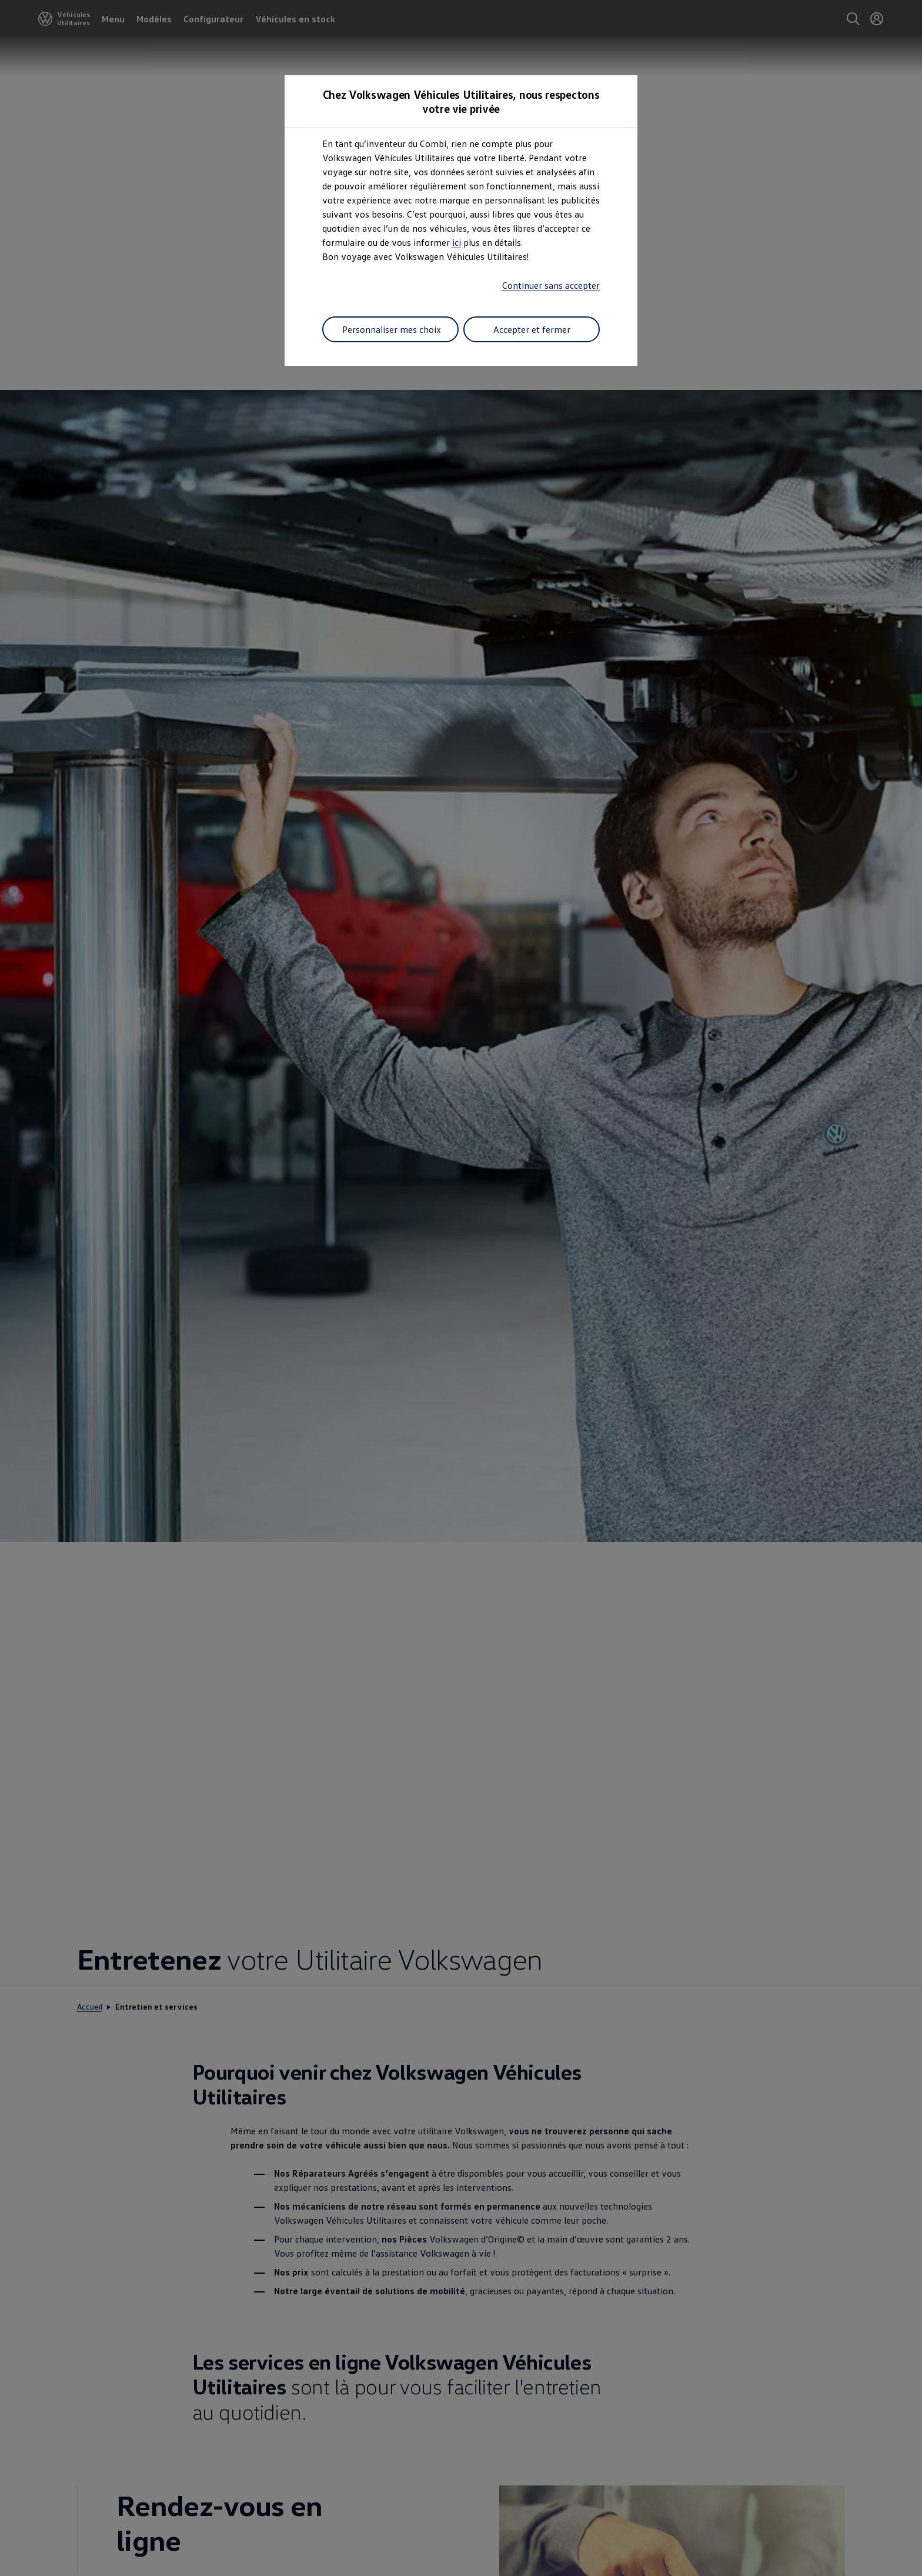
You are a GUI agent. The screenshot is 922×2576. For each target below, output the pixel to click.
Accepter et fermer (531, 329)
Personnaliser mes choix (391, 329)
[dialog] (461, 1288)
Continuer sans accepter (551, 285)
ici (456, 242)
